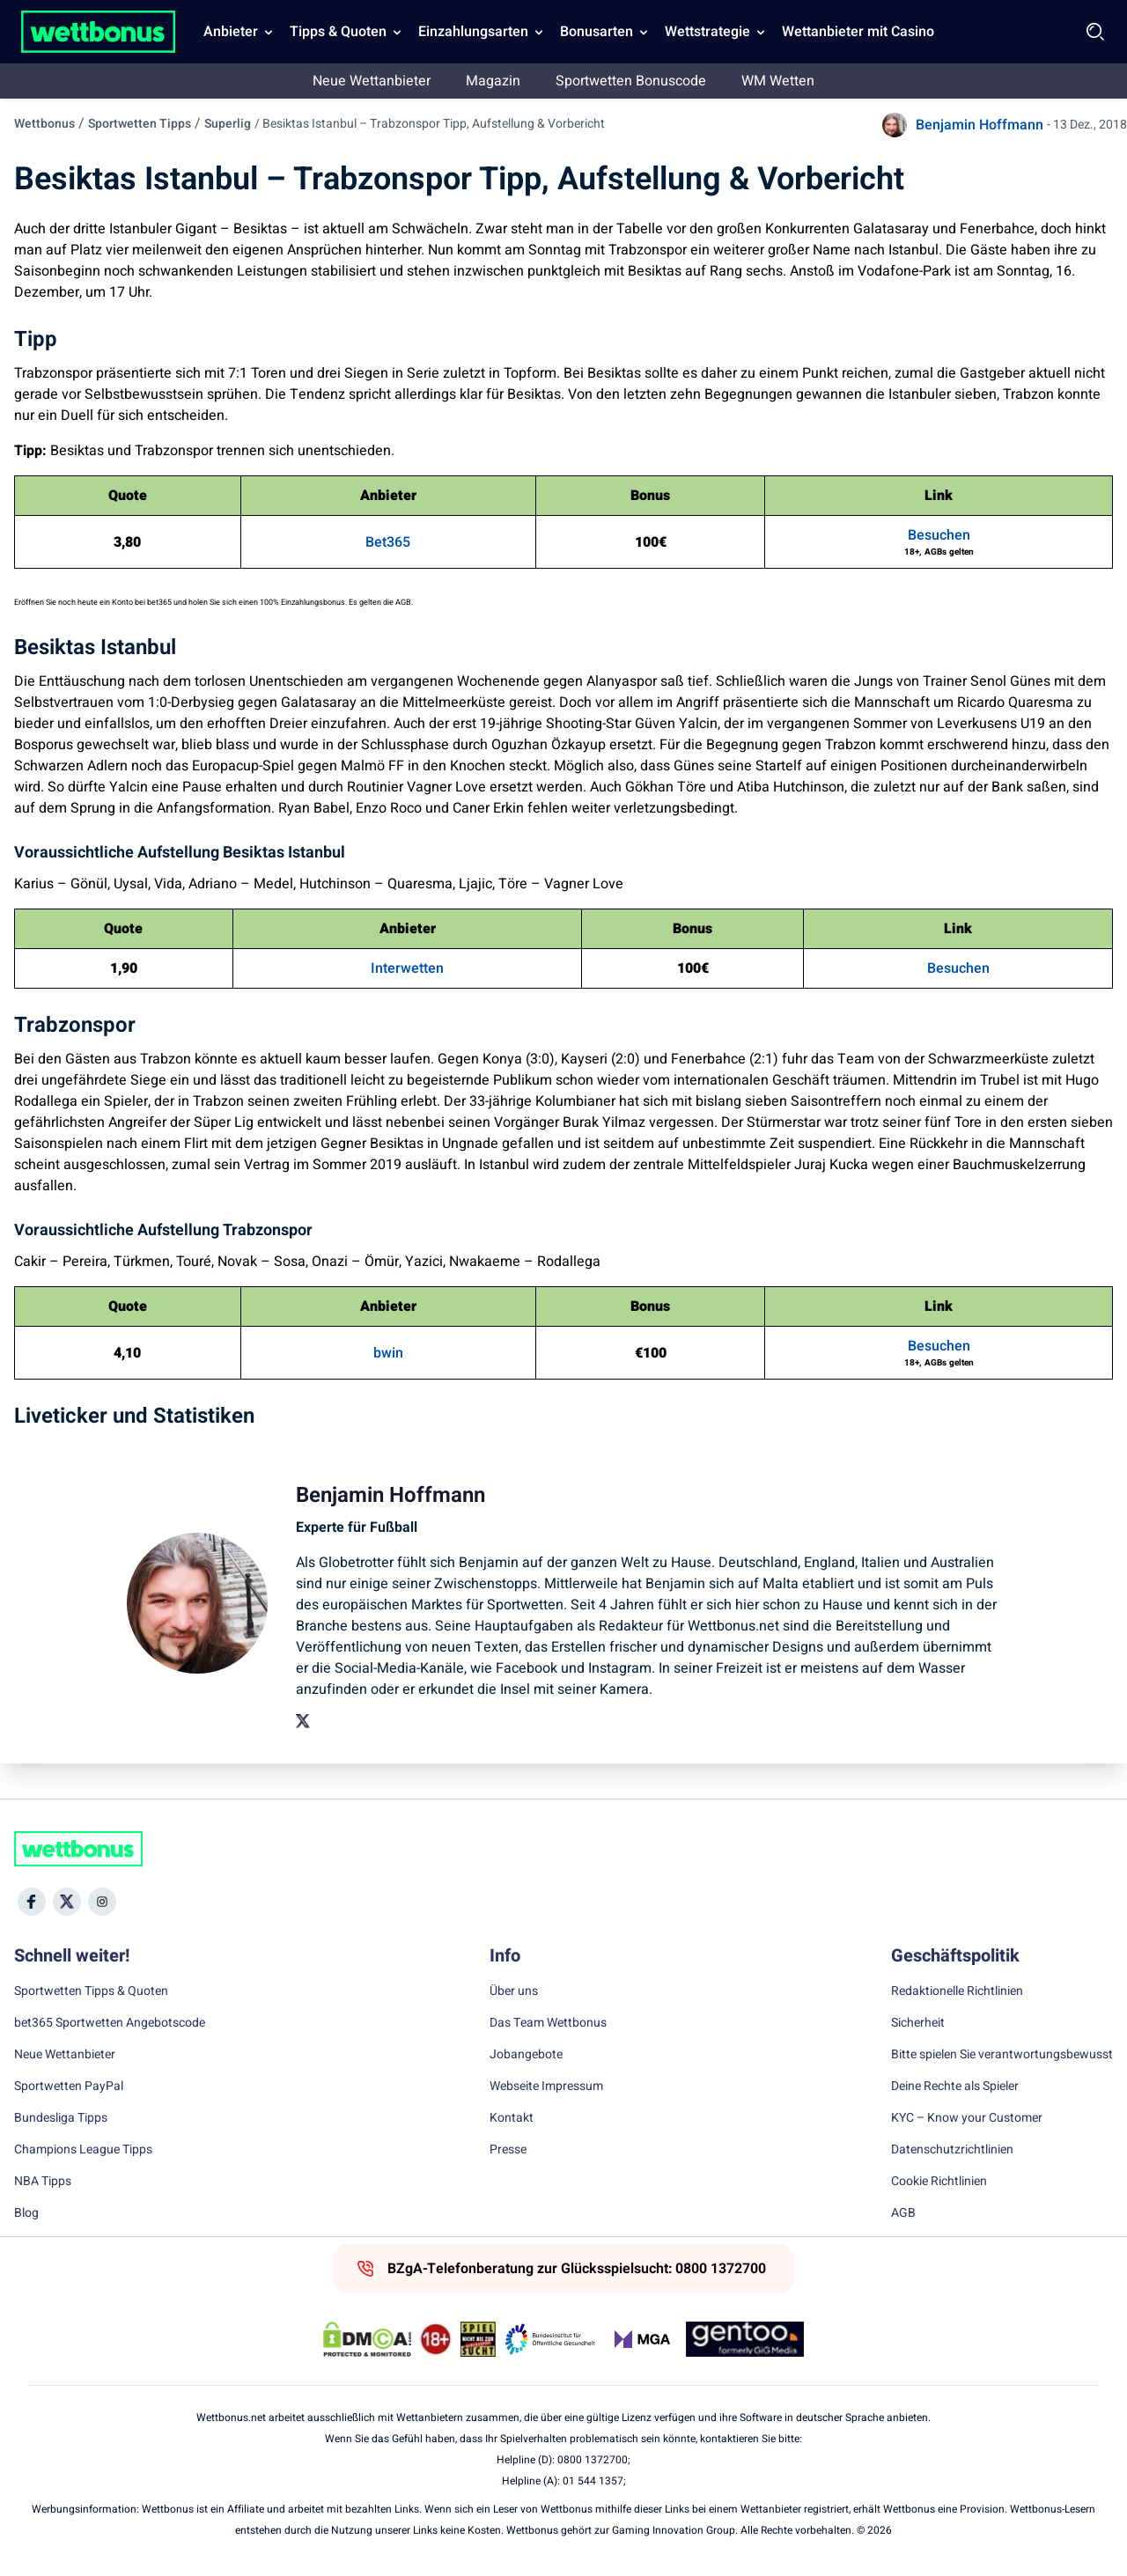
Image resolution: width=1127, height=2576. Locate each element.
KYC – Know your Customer (966, 2118)
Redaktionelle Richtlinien (957, 1991)
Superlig (227, 123)
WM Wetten (777, 81)
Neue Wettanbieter (372, 81)
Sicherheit (918, 2023)
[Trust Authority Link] (550, 2339)
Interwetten (407, 968)
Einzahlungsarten (473, 31)
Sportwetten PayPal (68, 2086)
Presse (508, 2150)
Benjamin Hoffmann (979, 125)
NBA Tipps (42, 2181)
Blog (26, 2213)
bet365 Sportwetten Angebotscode (109, 2023)
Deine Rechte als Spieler (955, 2086)
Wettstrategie (707, 31)
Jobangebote (526, 2055)
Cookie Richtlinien (939, 2181)
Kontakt (512, 2118)
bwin (388, 1353)
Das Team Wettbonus (548, 2023)
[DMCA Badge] (367, 2339)
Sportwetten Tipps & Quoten (91, 1991)
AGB (903, 2213)
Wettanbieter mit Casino (858, 31)
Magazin (493, 81)
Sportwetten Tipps (139, 123)
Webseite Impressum (546, 2086)
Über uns (514, 1991)
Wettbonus (44, 123)
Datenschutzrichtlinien (952, 2150)
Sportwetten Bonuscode (631, 81)
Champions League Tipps (83, 2150)
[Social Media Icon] (32, 1902)
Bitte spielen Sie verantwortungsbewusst (1002, 2055)
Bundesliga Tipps (60, 2118)
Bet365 (387, 542)
